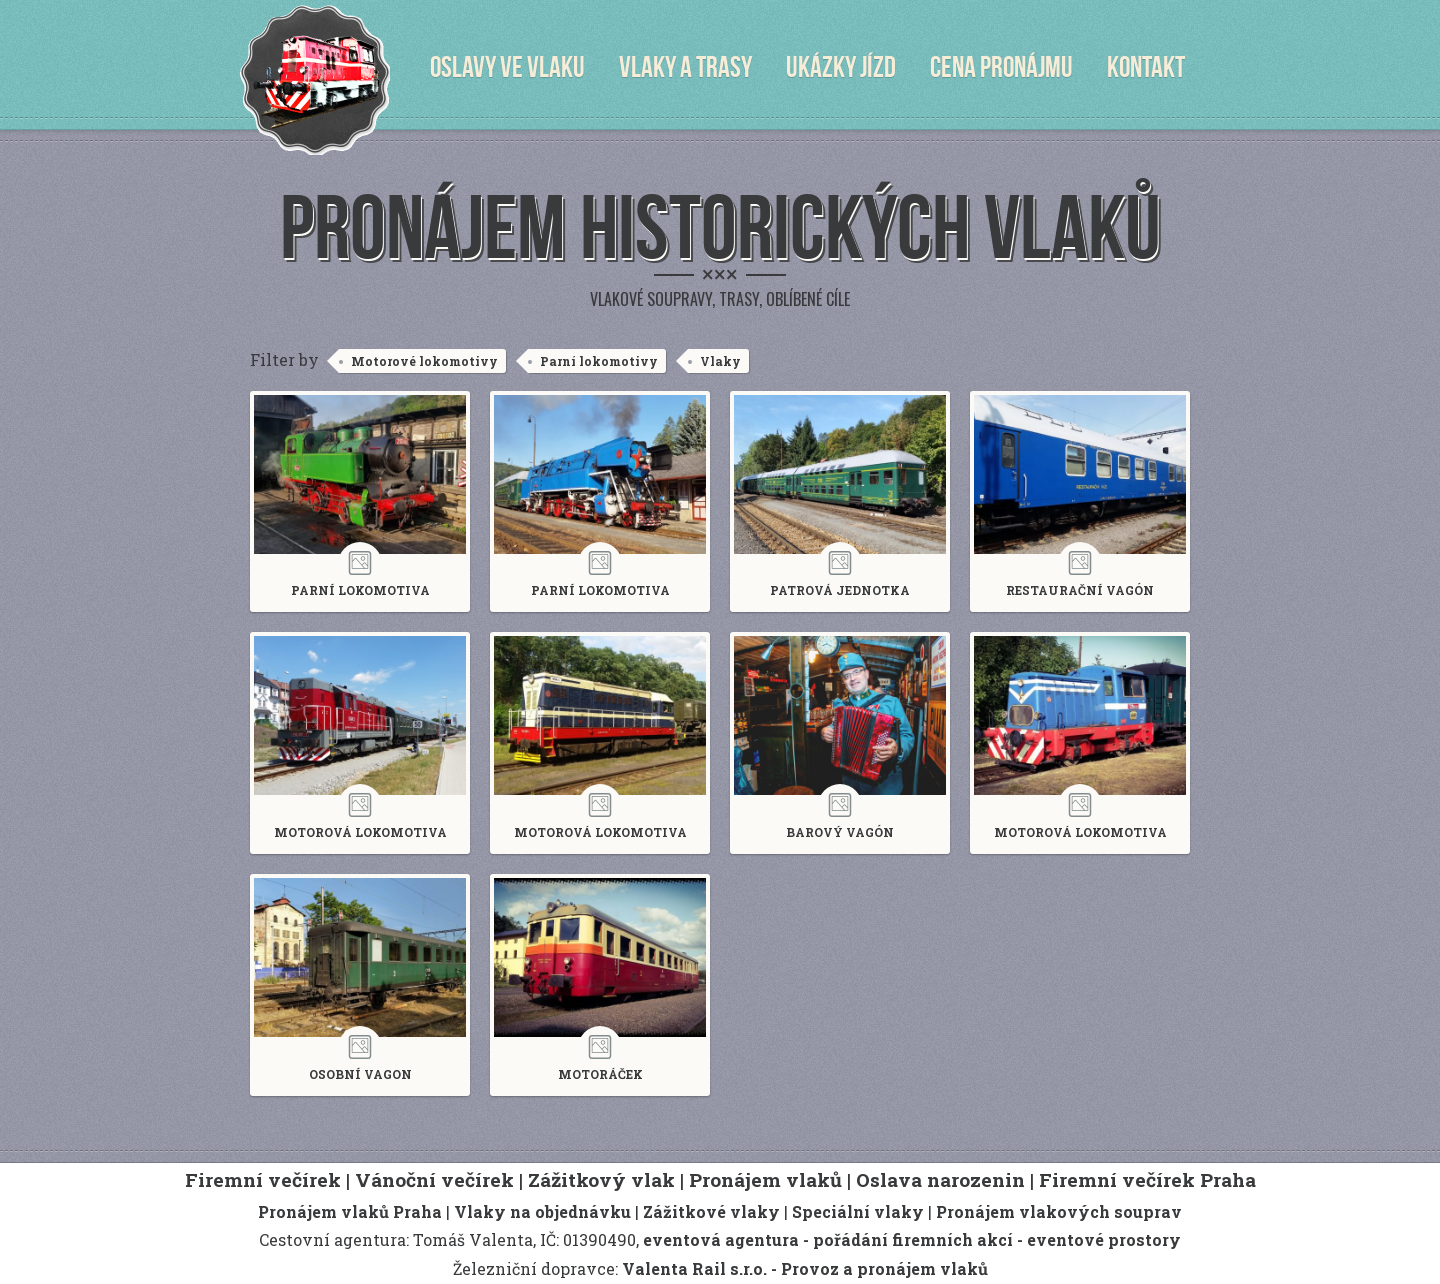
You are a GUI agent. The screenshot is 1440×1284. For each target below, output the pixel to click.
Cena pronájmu (1001, 67)
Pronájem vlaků (765, 1179)
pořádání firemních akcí (913, 1239)
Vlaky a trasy (685, 67)
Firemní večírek (263, 1179)
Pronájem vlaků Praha (350, 1211)
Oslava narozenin (940, 1179)
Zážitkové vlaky (711, 1211)
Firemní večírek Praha (1147, 1179)
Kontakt (1146, 67)
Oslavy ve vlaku (507, 67)
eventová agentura (721, 1239)
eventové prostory (1104, 1239)
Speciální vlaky (858, 1211)
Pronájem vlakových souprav (1059, 1211)
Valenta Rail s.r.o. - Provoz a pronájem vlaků (805, 1268)
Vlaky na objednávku (542, 1211)
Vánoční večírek (434, 1179)
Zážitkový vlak (601, 1179)
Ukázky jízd (841, 67)
